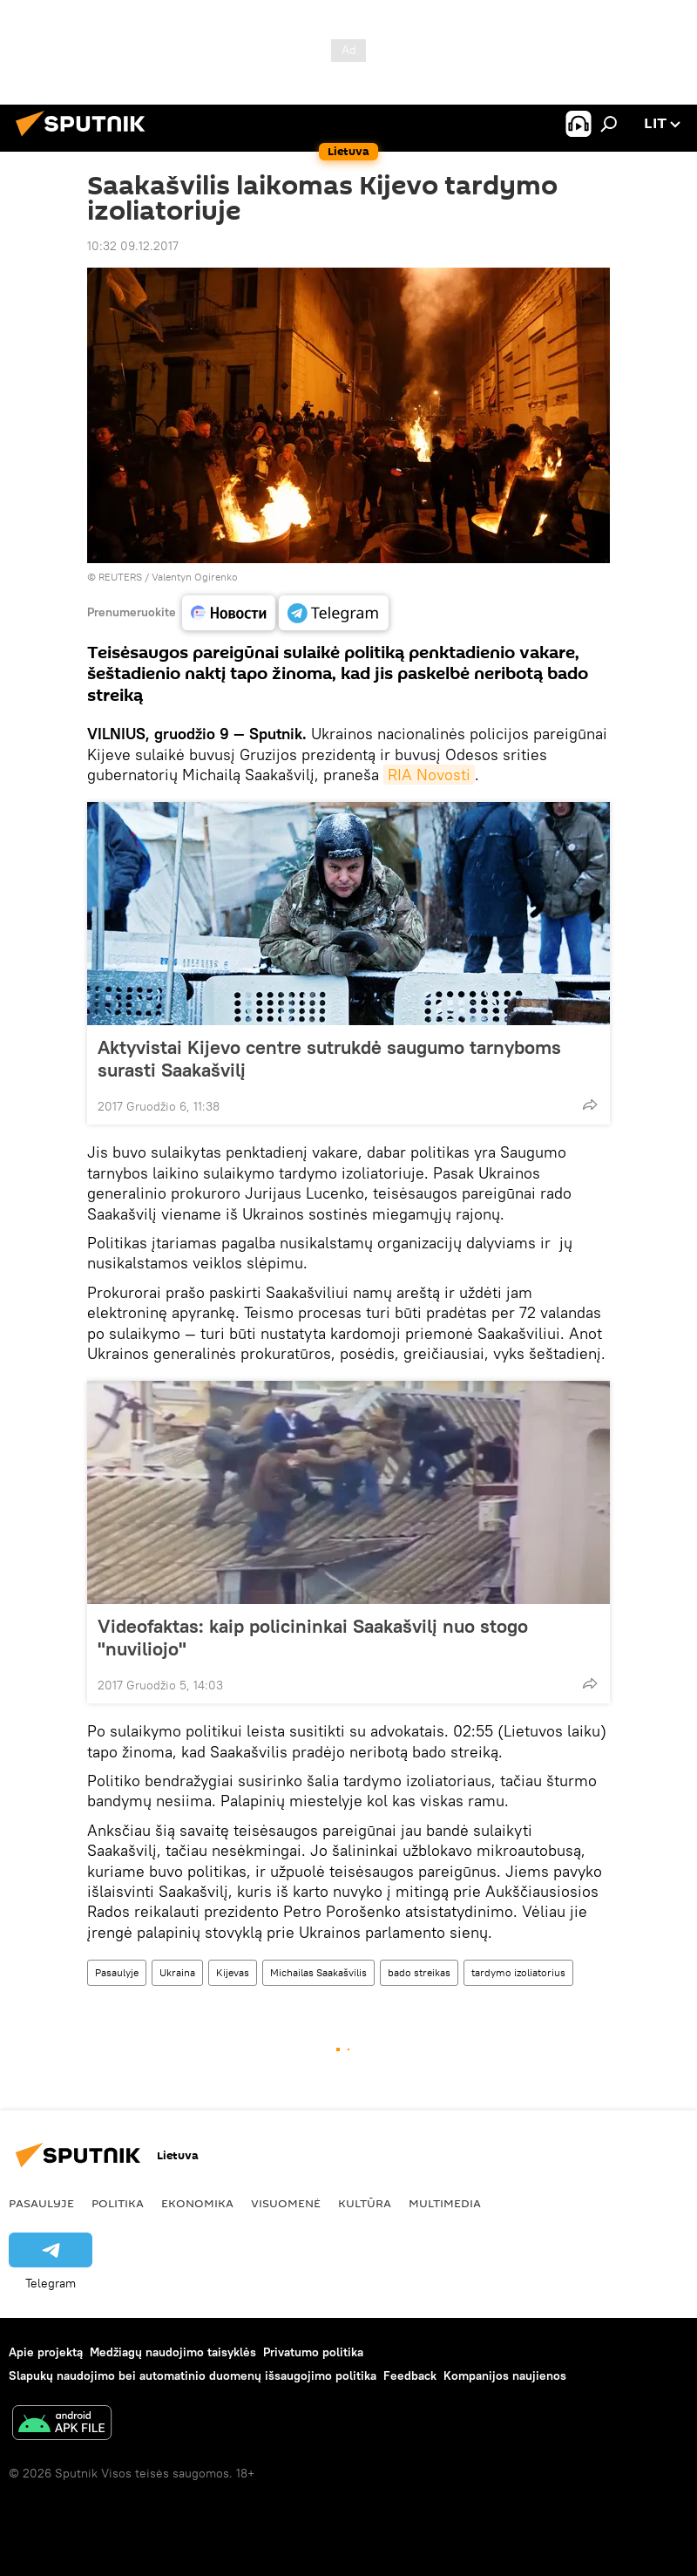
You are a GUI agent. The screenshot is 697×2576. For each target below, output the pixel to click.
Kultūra (364, 2203)
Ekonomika (197, 2203)
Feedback (409, 2375)
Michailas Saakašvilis (318, 1972)
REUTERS (120, 576)
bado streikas (419, 1972)
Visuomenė (286, 2203)
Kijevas (232, 1972)
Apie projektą (46, 2352)
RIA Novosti (429, 775)
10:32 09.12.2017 (133, 246)
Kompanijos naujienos (504, 2375)
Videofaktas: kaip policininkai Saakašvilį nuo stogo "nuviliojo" (313, 1637)
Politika (117, 2203)
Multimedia (445, 2203)
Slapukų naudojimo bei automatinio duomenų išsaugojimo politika (192, 2375)
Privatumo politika (313, 2352)
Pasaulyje (117, 1972)
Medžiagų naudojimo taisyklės (173, 2352)
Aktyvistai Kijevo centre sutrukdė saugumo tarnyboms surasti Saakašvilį (329, 1058)
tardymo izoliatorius (518, 1972)
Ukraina (177, 1972)
